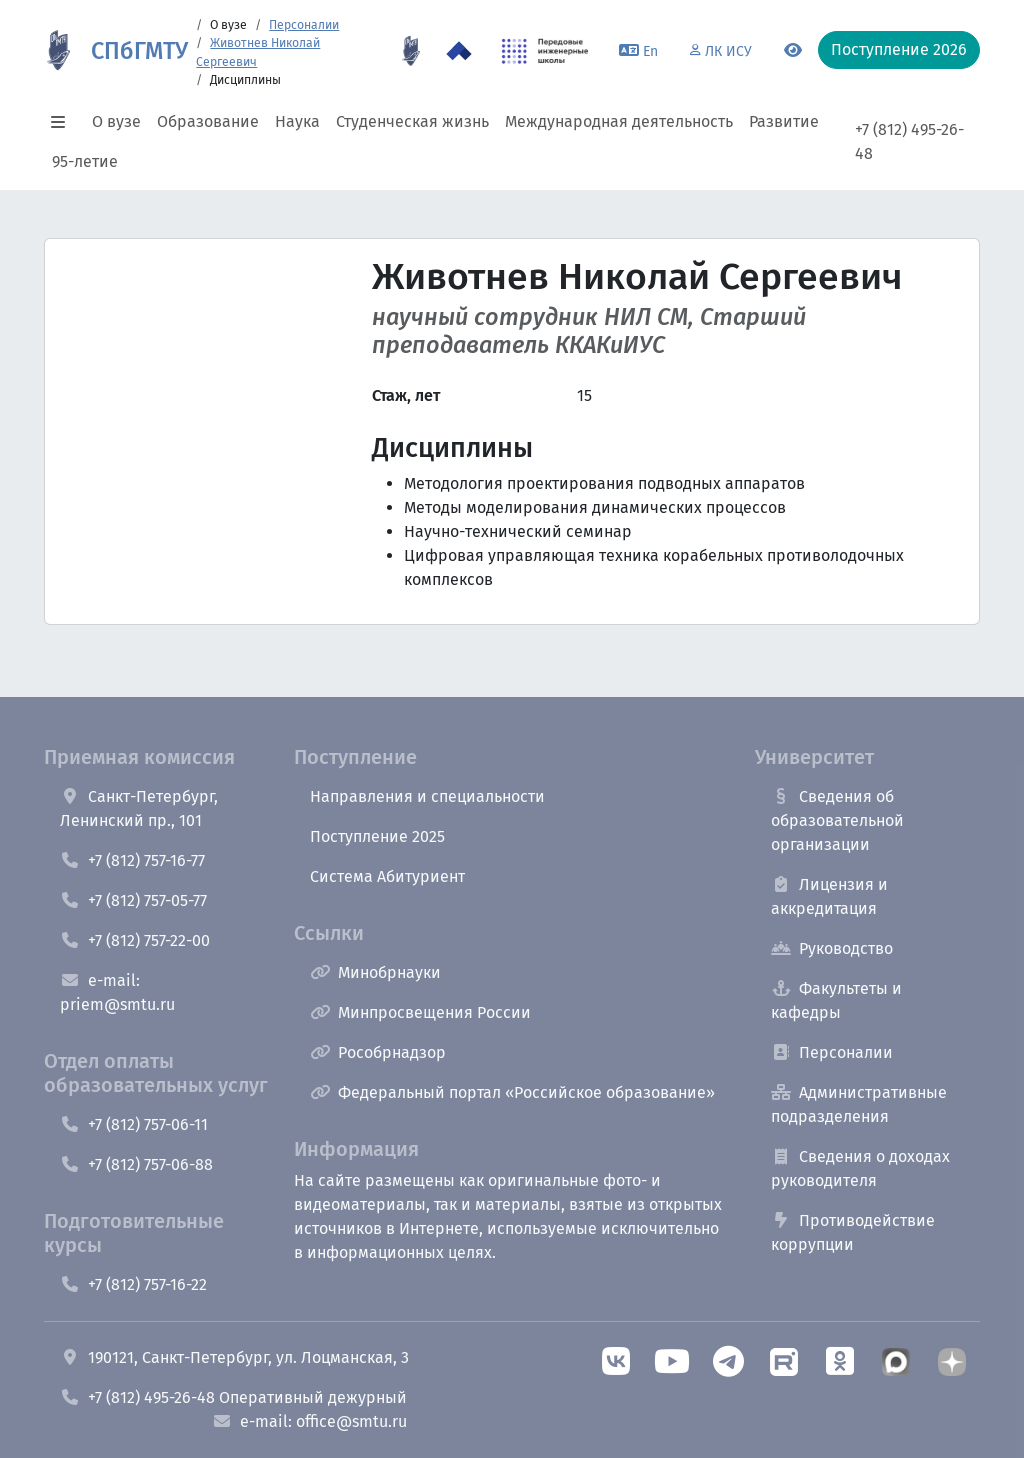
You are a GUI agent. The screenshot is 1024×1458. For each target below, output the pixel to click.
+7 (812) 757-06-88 (136, 1164)
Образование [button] (208, 121)
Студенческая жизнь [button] (412, 121)
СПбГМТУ (139, 51)
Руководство (832, 948)
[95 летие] (411, 51)
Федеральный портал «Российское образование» (512, 1092)
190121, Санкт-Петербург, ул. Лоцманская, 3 (234, 1357)
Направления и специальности (427, 796)
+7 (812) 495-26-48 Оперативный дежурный (233, 1397)
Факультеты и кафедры (836, 1000)
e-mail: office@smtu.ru (309, 1421)
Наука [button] (297, 121)
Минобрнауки (375, 972)
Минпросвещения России (420, 1012)
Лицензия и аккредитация (829, 896)
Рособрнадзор (378, 1052)
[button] (64, 122)
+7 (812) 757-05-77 (133, 900)
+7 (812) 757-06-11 (134, 1124)
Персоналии (304, 25)
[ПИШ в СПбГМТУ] (545, 51)
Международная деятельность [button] (619, 121)
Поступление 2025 (377, 836)
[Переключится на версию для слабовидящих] (793, 51)
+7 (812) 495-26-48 (909, 141)
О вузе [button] (116, 121)
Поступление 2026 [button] (899, 49)
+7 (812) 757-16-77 (132, 860)
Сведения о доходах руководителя (860, 1168)
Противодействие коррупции (853, 1232)
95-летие (85, 161)
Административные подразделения (859, 1104)
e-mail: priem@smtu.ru (117, 992)
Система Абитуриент (387, 876)
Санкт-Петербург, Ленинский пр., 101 (139, 808)
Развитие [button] (784, 121)
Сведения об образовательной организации (837, 820)
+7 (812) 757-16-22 (133, 1284)
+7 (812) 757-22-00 (135, 940)
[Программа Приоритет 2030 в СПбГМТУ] (459, 51)
